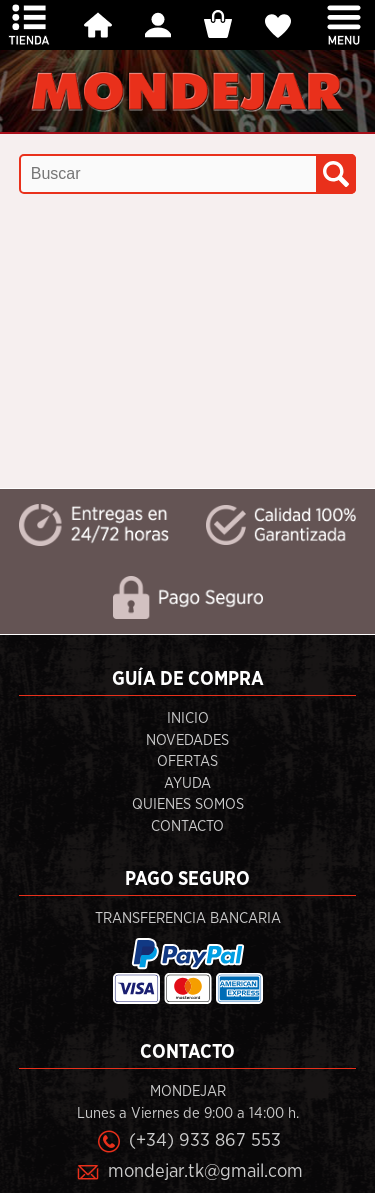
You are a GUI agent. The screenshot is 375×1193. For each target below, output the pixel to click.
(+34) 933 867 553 (205, 1140)
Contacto (187, 826)
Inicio (188, 718)
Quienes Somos (188, 804)
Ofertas (187, 761)
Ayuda (187, 783)
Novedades (187, 740)
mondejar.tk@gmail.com (205, 1171)
